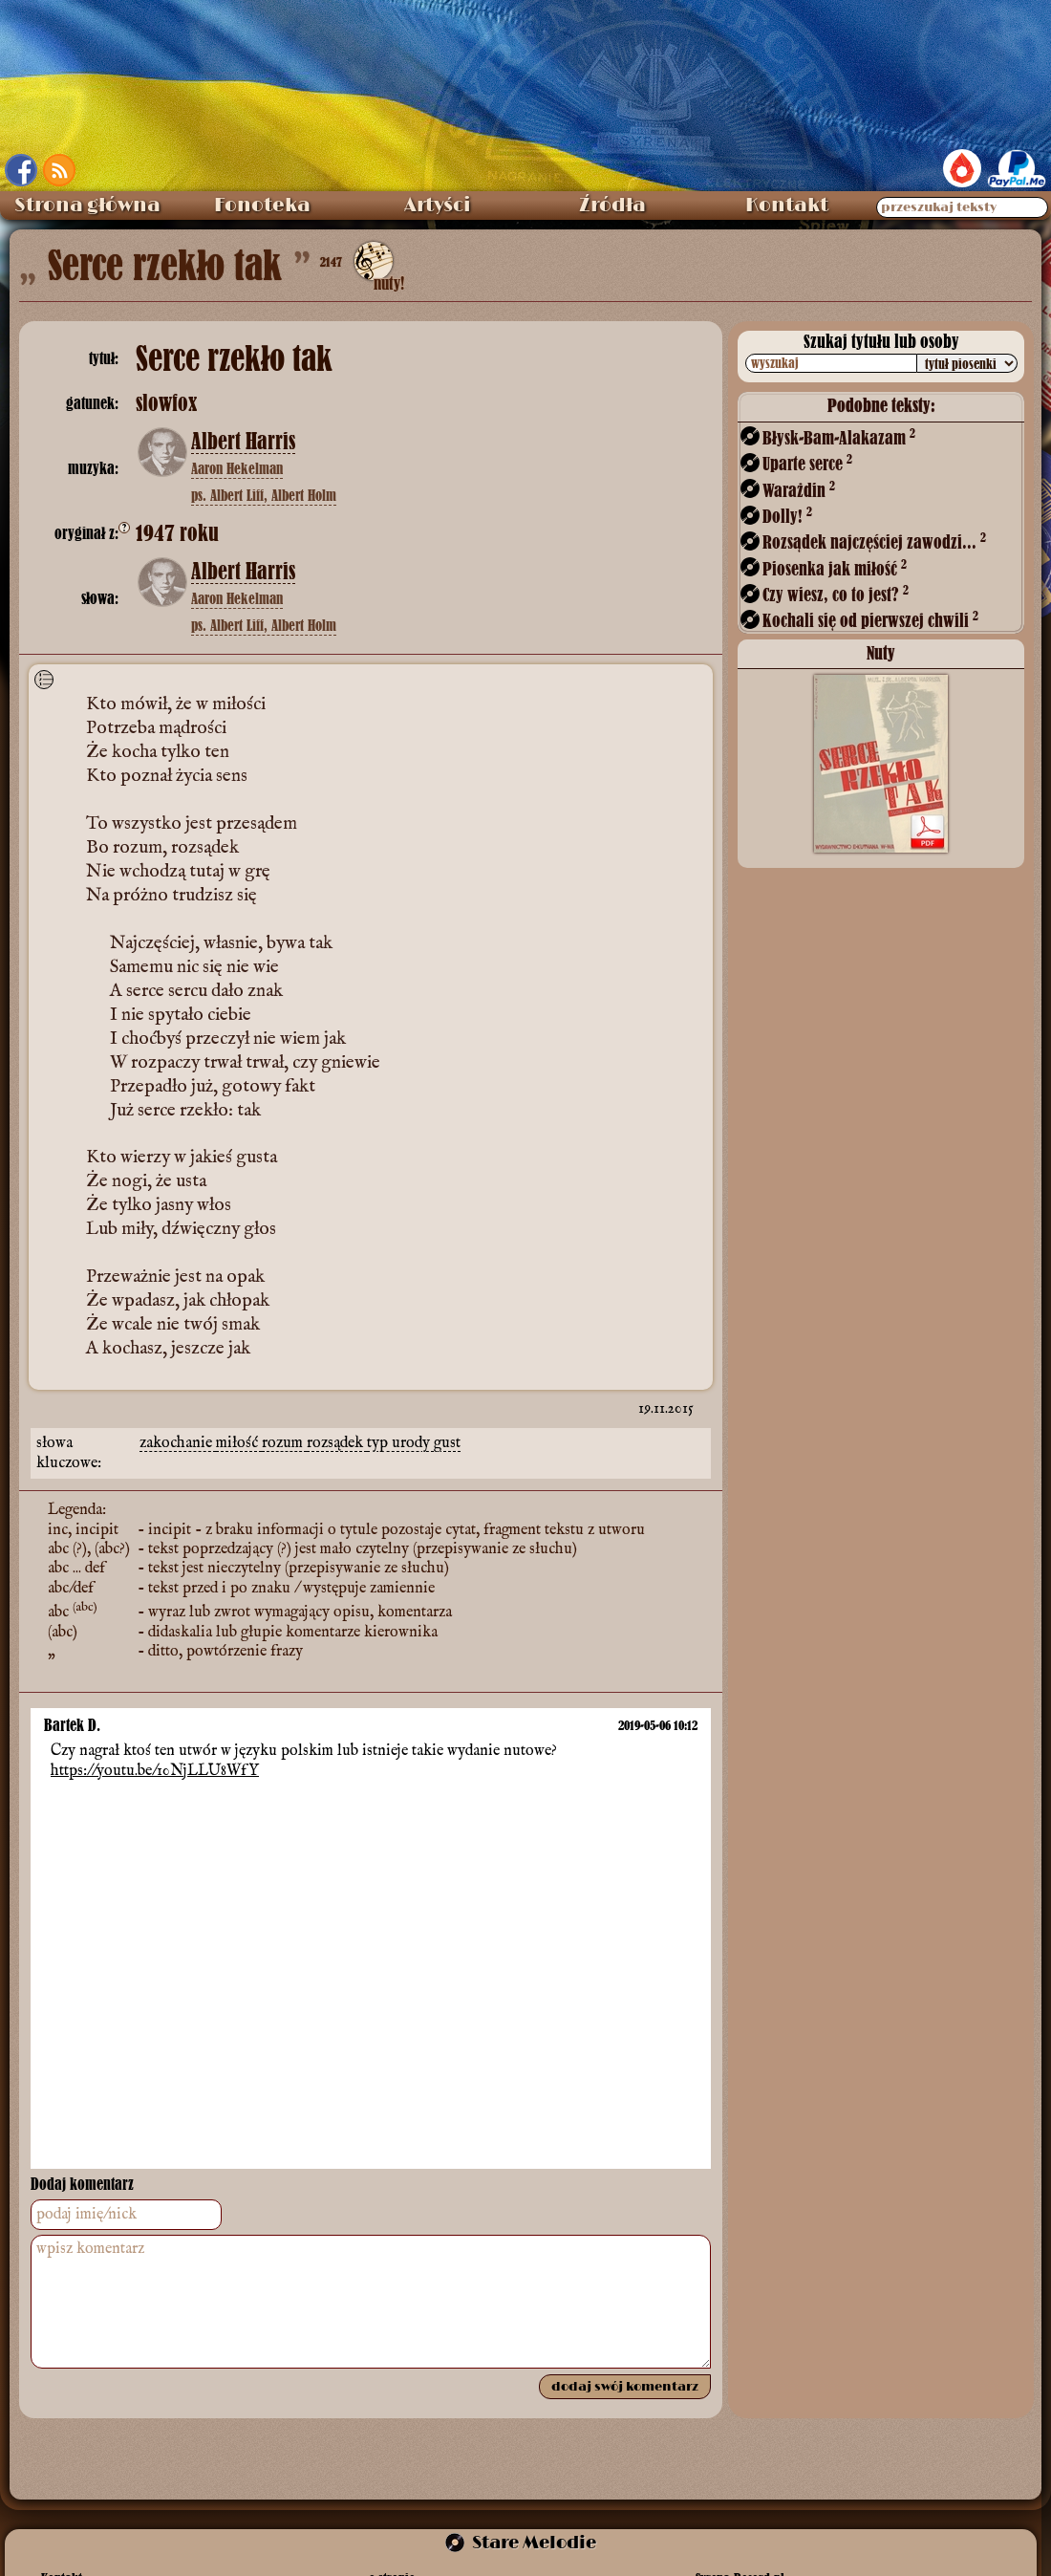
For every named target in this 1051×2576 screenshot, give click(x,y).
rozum (284, 1443)
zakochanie (177, 1443)
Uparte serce (807, 463)
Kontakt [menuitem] (786, 205)
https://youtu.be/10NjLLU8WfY (155, 1770)
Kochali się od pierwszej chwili (870, 620)
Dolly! (787, 516)
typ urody (400, 1443)
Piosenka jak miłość (834, 568)
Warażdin (798, 490)
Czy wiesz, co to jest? (835, 594)
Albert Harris (243, 441)
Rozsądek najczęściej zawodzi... (874, 541)
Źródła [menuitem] (612, 205)
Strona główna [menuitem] (87, 205)
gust (447, 1443)
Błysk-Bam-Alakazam (838, 437)
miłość (239, 1443)
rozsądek (337, 1443)
